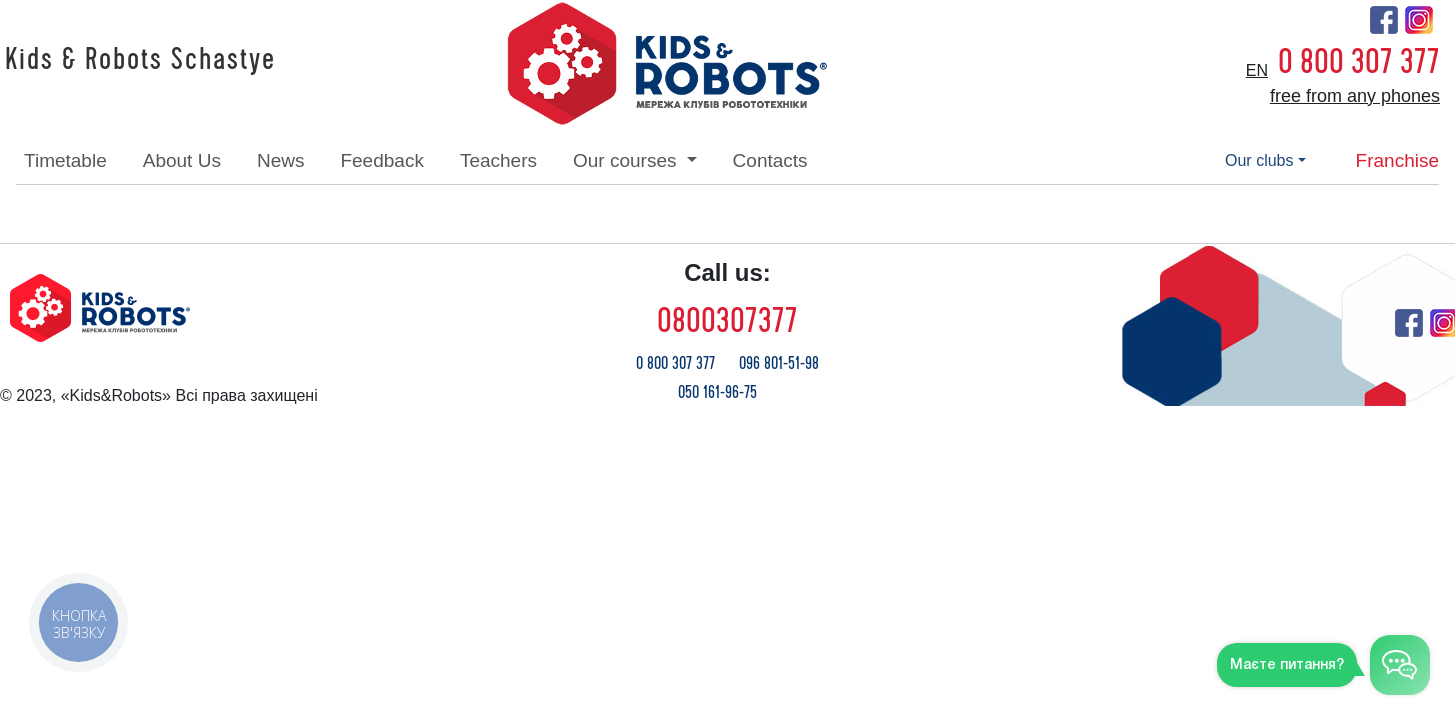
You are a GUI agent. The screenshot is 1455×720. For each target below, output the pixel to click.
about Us (182, 160)
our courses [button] (627, 160)
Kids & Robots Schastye (140, 60)
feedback (381, 160)
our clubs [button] (1259, 160)
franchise (1397, 160)
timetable (65, 160)
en (1257, 70)
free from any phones (1355, 96)
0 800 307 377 (1359, 62)
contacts (770, 160)
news (281, 160)
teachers (498, 160)
